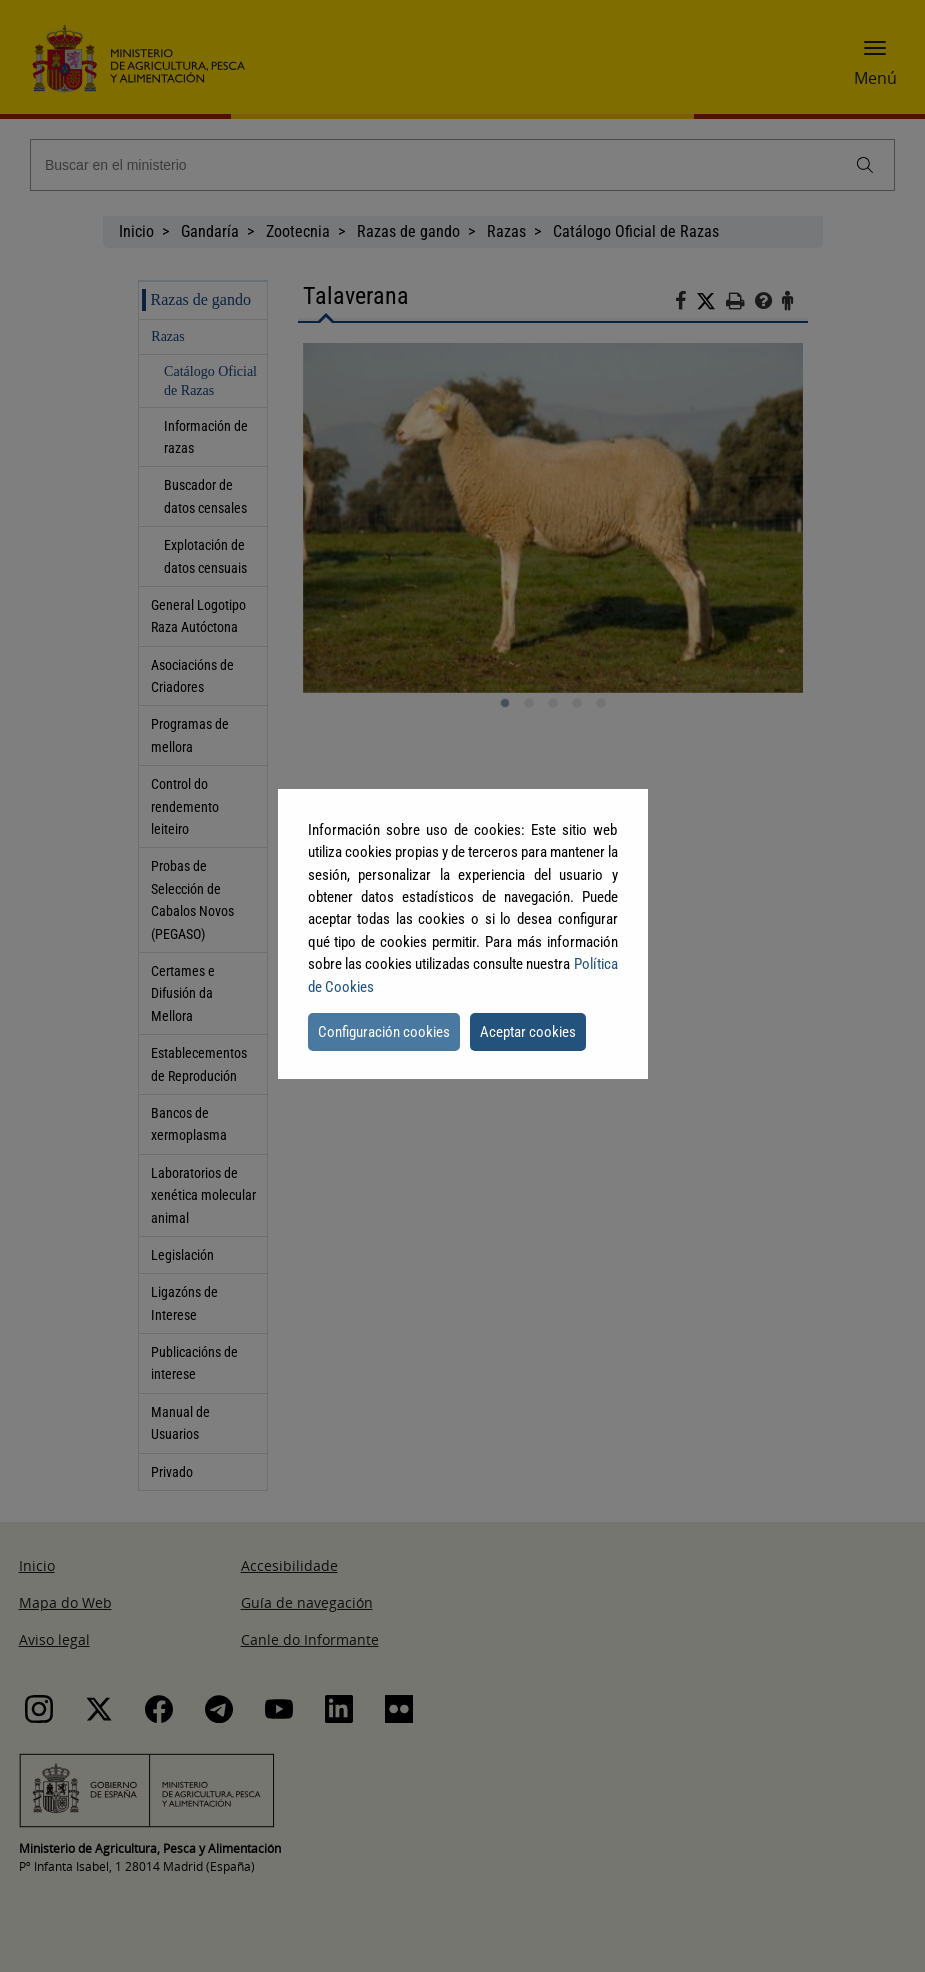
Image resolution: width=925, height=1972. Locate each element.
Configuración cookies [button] (384, 1032)
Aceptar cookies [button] (528, 1032)
